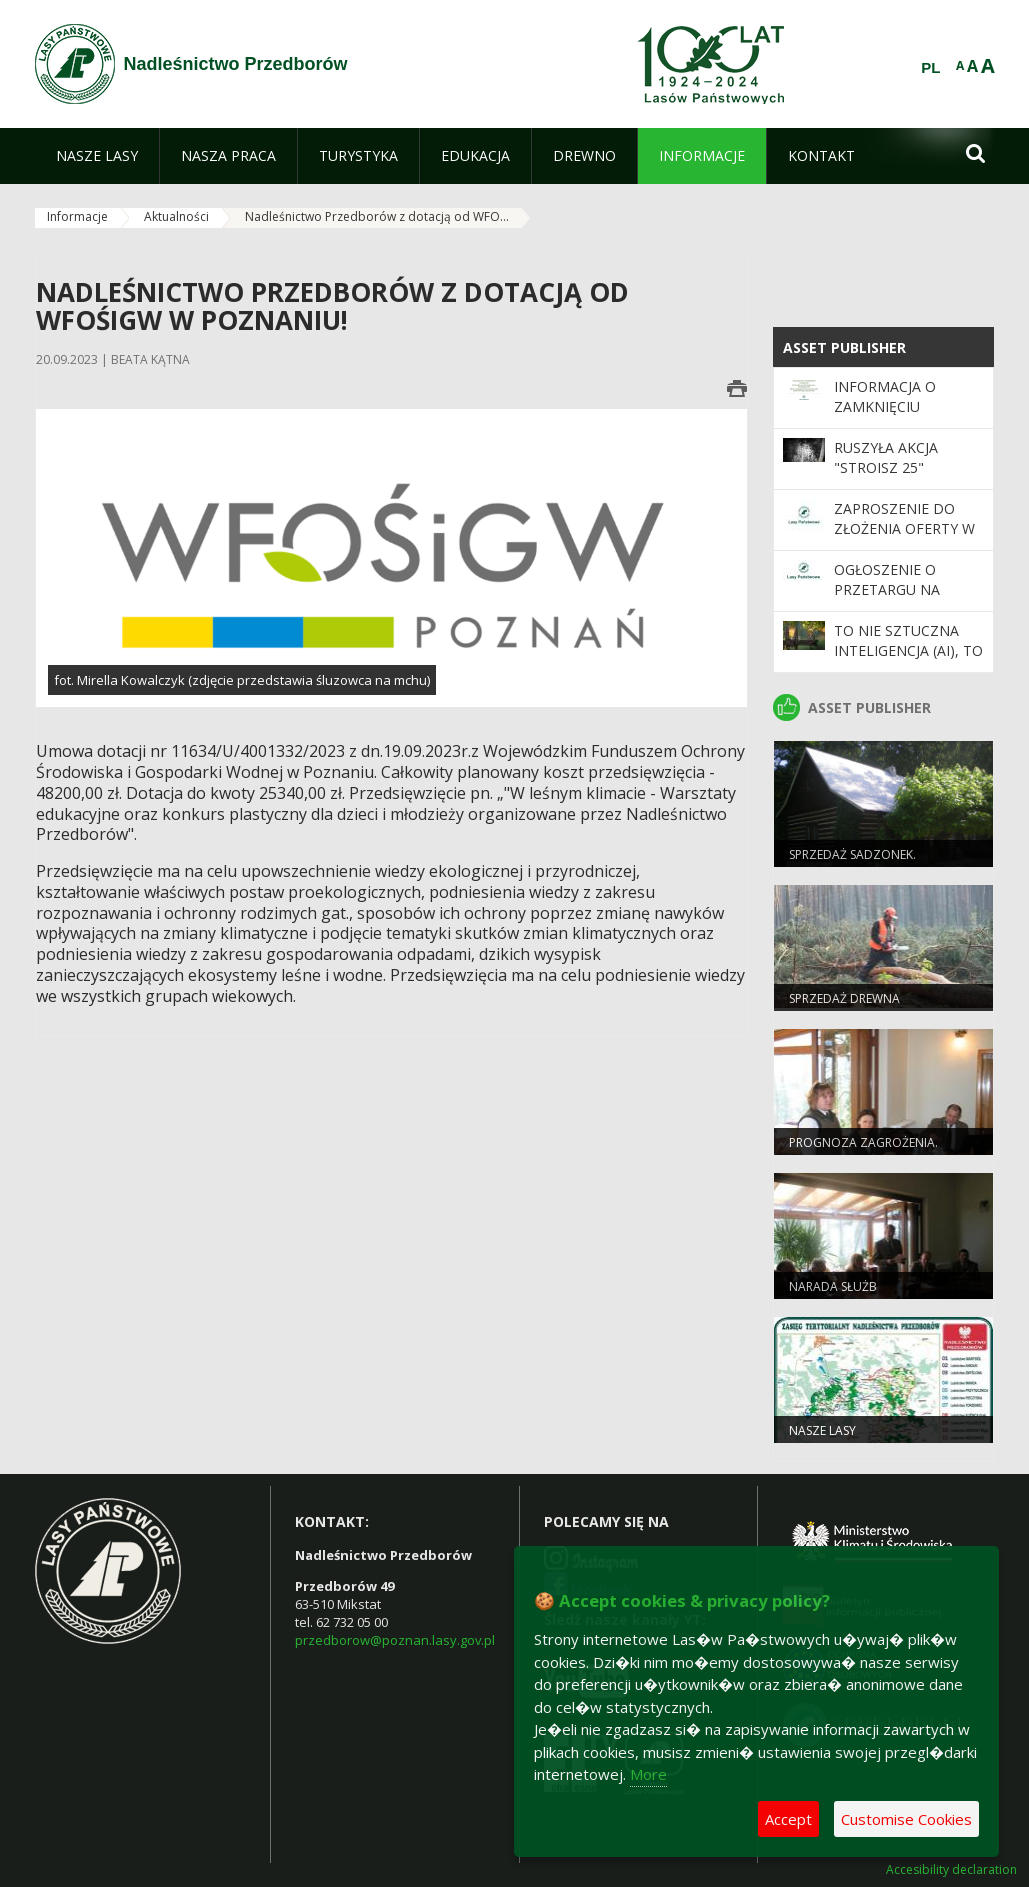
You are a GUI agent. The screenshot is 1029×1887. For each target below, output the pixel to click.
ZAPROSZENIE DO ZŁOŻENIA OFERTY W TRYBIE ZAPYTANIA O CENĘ (906, 539)
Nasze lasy (822, 1430)
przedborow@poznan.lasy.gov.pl (395, 1640)
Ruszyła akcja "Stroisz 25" (886, 457)
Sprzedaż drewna (844, 998)
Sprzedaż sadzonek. (852, 854)
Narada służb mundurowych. (839, 1295)
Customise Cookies (906, 1819)
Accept (788, 1819)
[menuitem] (97, 156)
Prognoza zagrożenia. (863, 1142)
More (648, 1774)
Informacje (77, 216)
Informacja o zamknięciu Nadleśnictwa (889, 407)
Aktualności (176, 216)
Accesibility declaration (951, 1870)
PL (930, 68)
